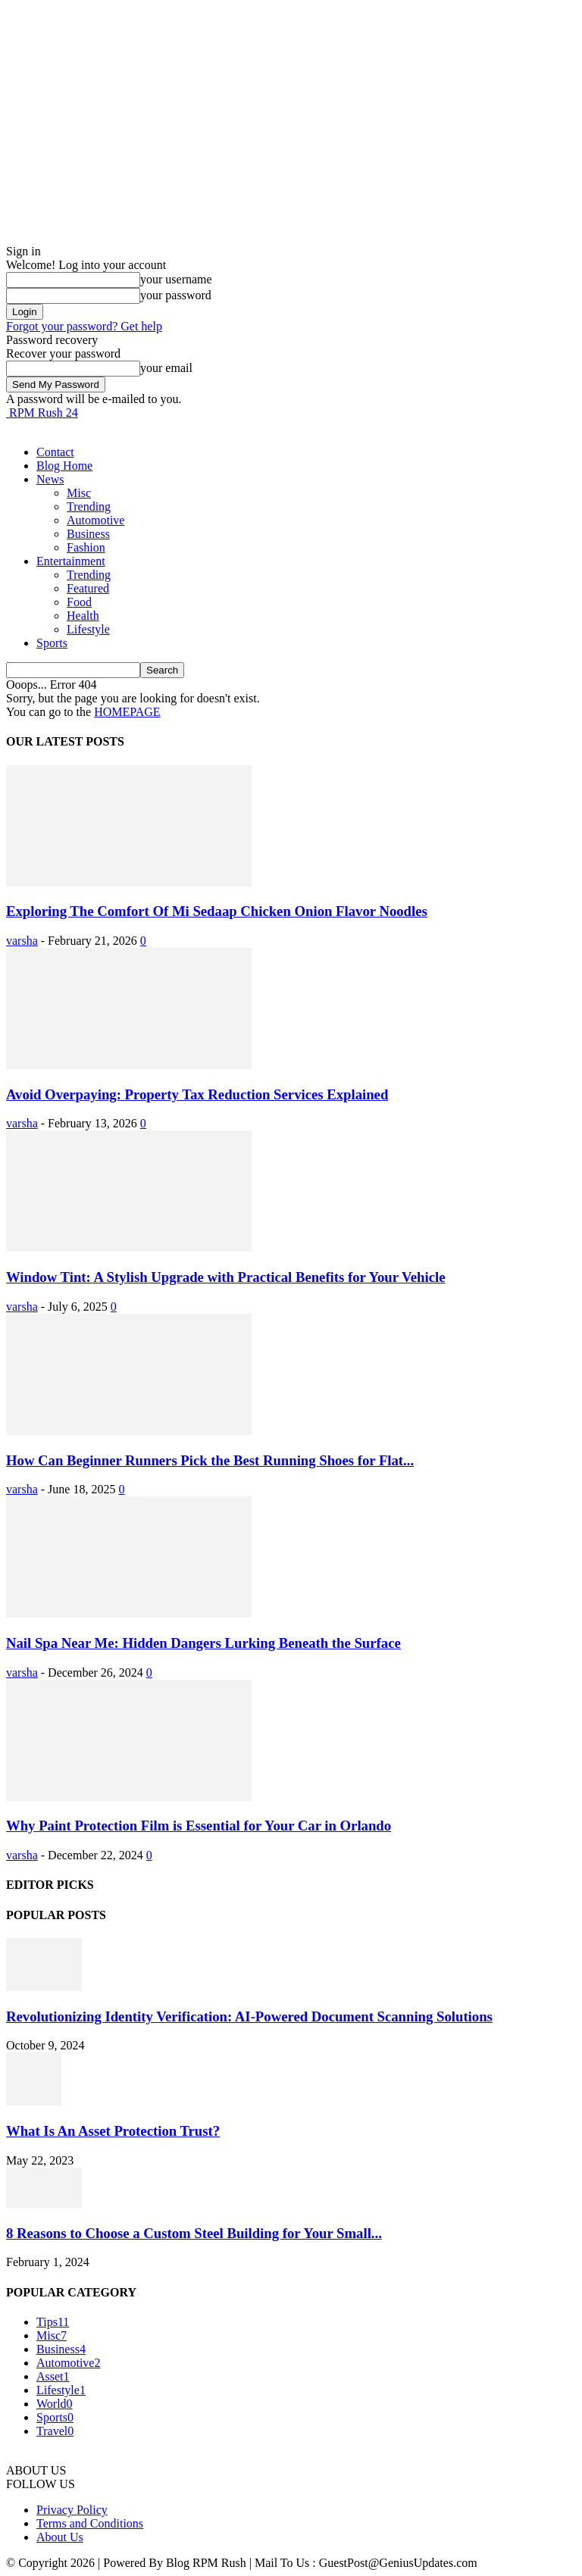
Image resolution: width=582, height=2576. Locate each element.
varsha (22, 940)
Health (83, 615)
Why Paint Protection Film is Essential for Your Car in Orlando (198, 1826)
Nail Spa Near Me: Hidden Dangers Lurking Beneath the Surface (203, 1643)
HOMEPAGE (127, 711)
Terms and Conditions (89, 2523)
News (50, 479)
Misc (79, 492)
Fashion (86, 547)
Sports (51, 642)
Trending (89, 506)
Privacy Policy (72, 2509)
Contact (55, 451)
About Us (59, 2537)
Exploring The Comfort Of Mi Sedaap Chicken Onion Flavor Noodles (216, 911)
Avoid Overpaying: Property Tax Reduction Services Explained (197, 1094)
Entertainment (70, 561)
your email (166, 367)
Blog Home (64, 465)
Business (88, 533)
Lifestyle (88, 629)
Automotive (95, 520)
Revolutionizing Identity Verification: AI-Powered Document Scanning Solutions (249, 2016)
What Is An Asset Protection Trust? (113, 2131)
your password (175, 295)
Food (79, 602)
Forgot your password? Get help (84, 326)
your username (176, 279)
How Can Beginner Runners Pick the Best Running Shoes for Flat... (210, 1460)
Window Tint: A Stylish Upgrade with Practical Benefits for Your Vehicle (226, 1277)
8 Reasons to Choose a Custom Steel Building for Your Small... (194, 2233)
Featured (88, 588)
